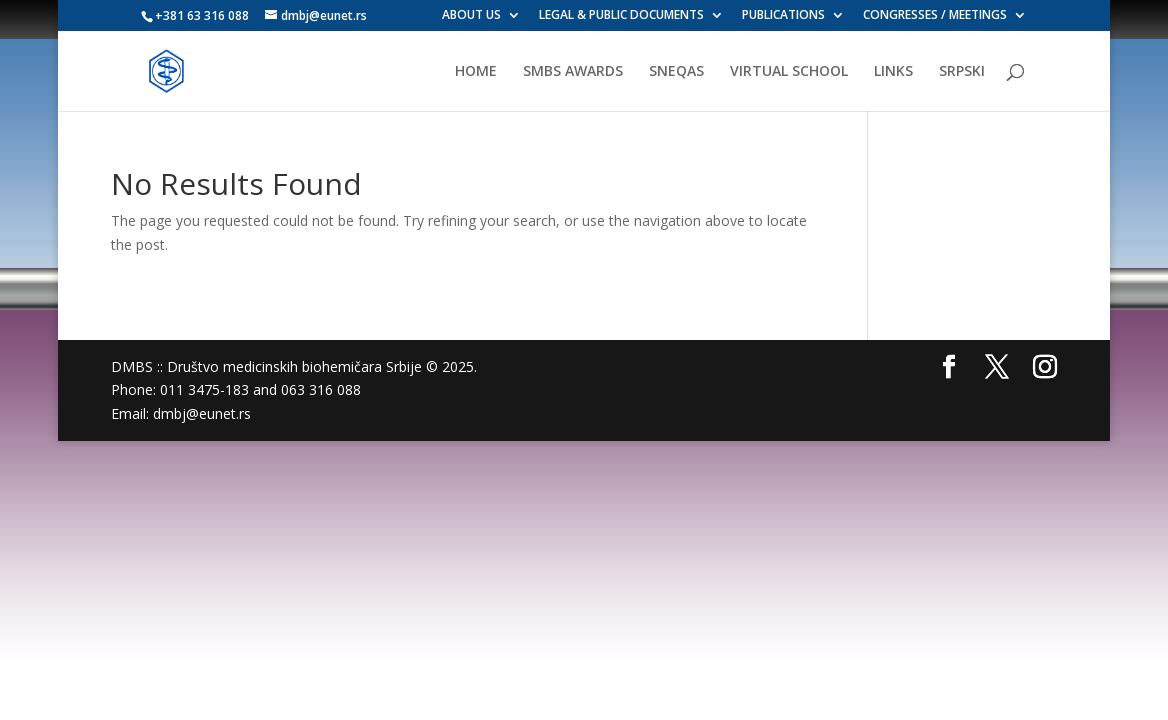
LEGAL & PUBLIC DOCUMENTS (621, 16)
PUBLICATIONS (783, 16)
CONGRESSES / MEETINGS (935, 16)
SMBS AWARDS (573, 72)
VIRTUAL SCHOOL (789, 72)
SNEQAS (676, 72)
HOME (476, 72)
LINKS (893, 72)
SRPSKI (962, 72)
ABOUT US (471, 16)
